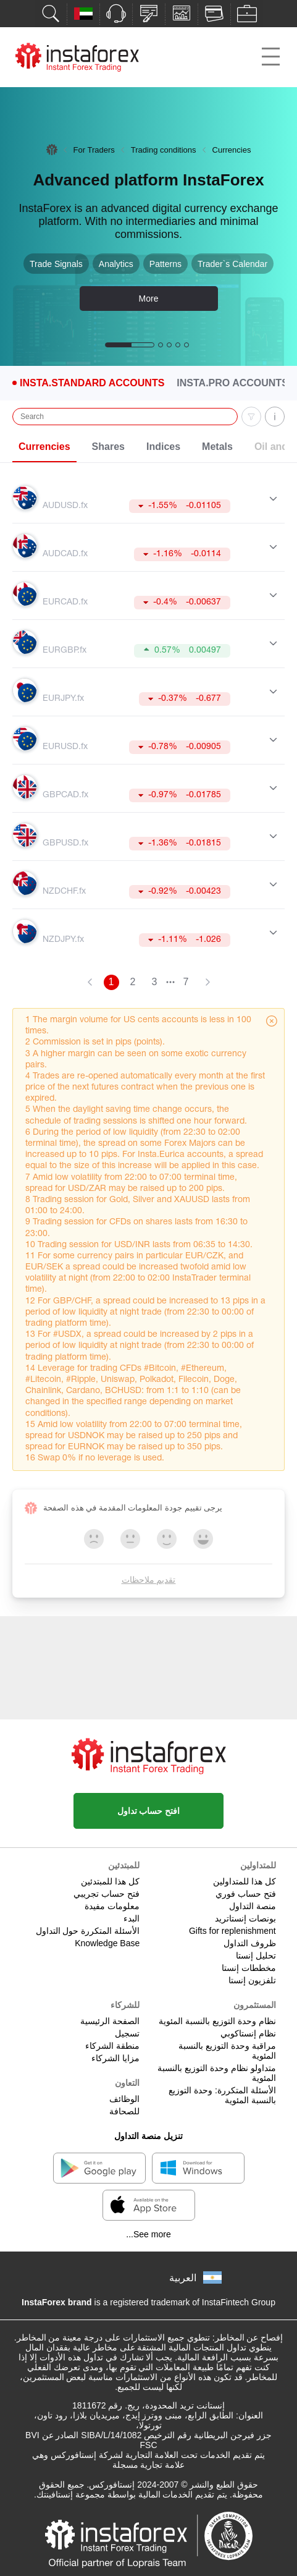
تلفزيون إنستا (252, 1980)
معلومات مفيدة (112, 1906)
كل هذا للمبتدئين (110, 1881)
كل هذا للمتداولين (244, 1881)
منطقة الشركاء (112, 2046)
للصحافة (124, 2111)
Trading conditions (163, 150)
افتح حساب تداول (148, 1811)
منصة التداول (252, 1906)
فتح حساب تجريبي (106, 1894)
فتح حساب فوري (245, 1894)
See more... (148, 2234)
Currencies (44, 446)
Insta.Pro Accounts (232, 383)
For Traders (94, 150)
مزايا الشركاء (115, 2058)
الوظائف (124, 2099)
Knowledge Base (107, 1943)
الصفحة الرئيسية (110, 2021)
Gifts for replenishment (232, 1931)
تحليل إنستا (256, 1955)
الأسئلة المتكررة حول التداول (88, 1931)
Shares (108, 446)
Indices (163, 446)
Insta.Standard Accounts (92, 383)
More (149, 298)
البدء (131, 1918)
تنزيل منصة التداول (148, 2136)
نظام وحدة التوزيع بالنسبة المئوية (217, 2021)
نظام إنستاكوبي (248, 2033)
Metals (217, 446)
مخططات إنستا (249, 1968)
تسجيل (127, 2033)
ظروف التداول (250, 1943)
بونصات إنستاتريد (245, 1918)
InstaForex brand (57, 2302)
